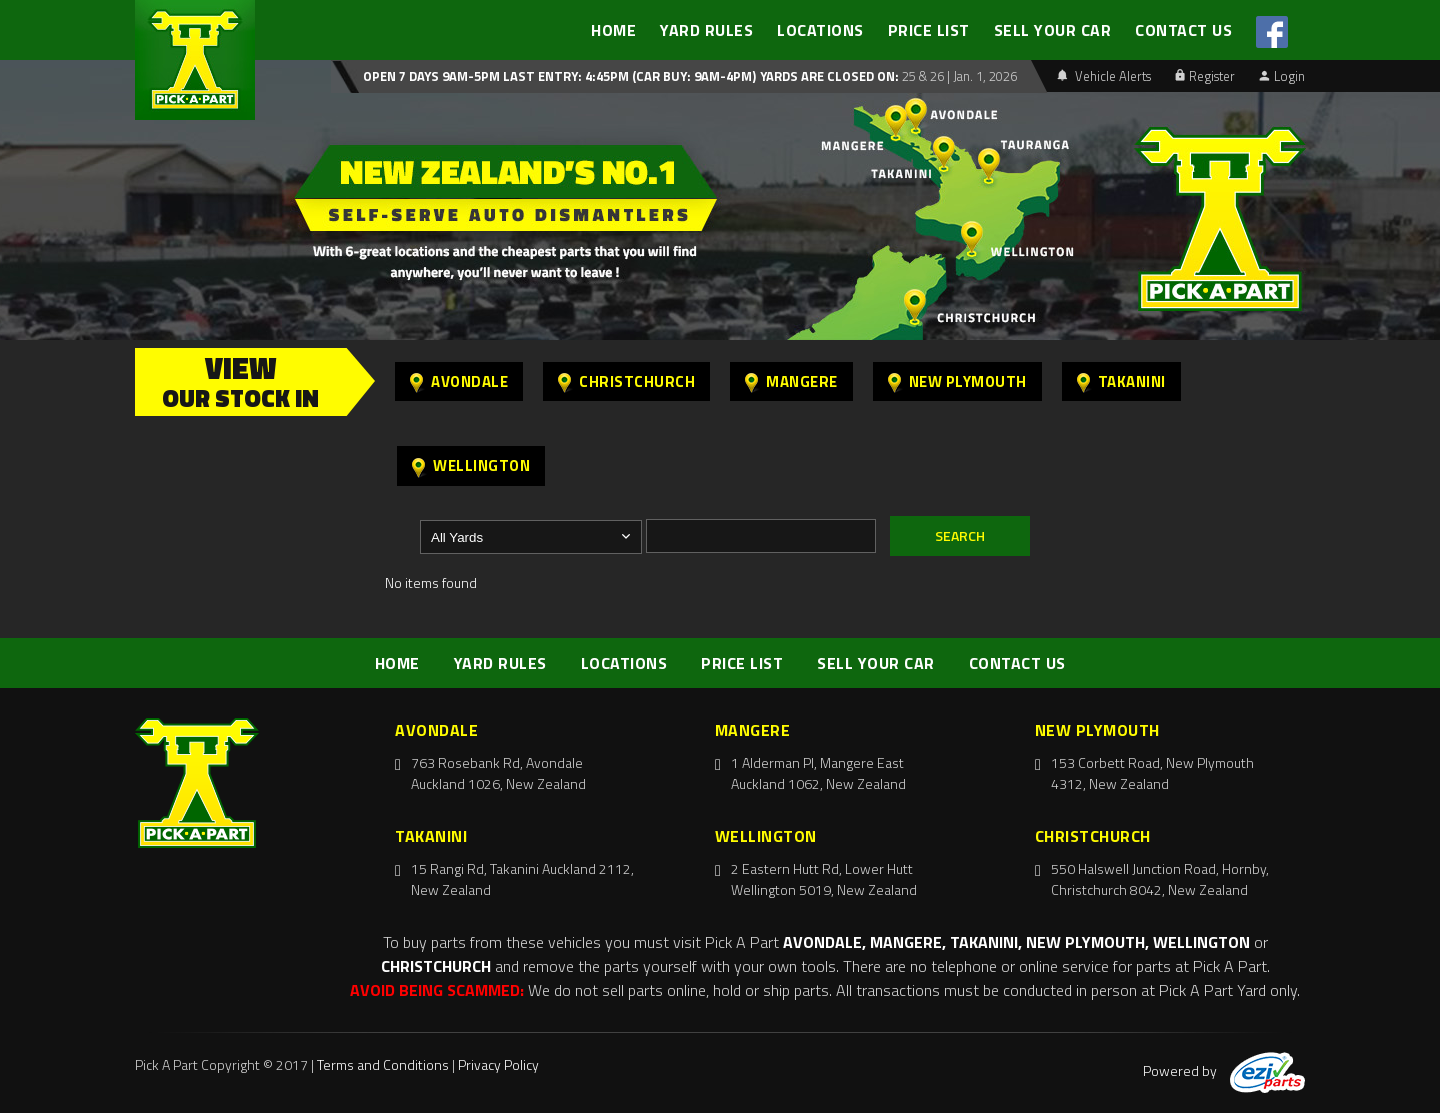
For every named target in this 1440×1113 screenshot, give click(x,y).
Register (1205, 76)
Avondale (459, 381)
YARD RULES (706, 30)
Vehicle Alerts (1104, 76)
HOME (613, 30)
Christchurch (626, 381)
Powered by (1224, 1070)
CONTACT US (1183, 30)
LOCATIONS (820, 30)
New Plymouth (957, 381)
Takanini (1121, 381)
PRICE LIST (929, 30)
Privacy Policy (498, 1064)
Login (1282, 76)
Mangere (791, 381)
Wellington (471, 465)
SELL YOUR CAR (1053, 30)
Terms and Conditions (383, 1064)
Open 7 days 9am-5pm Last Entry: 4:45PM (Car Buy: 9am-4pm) (559, 76)
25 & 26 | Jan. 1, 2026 (958, 76)
